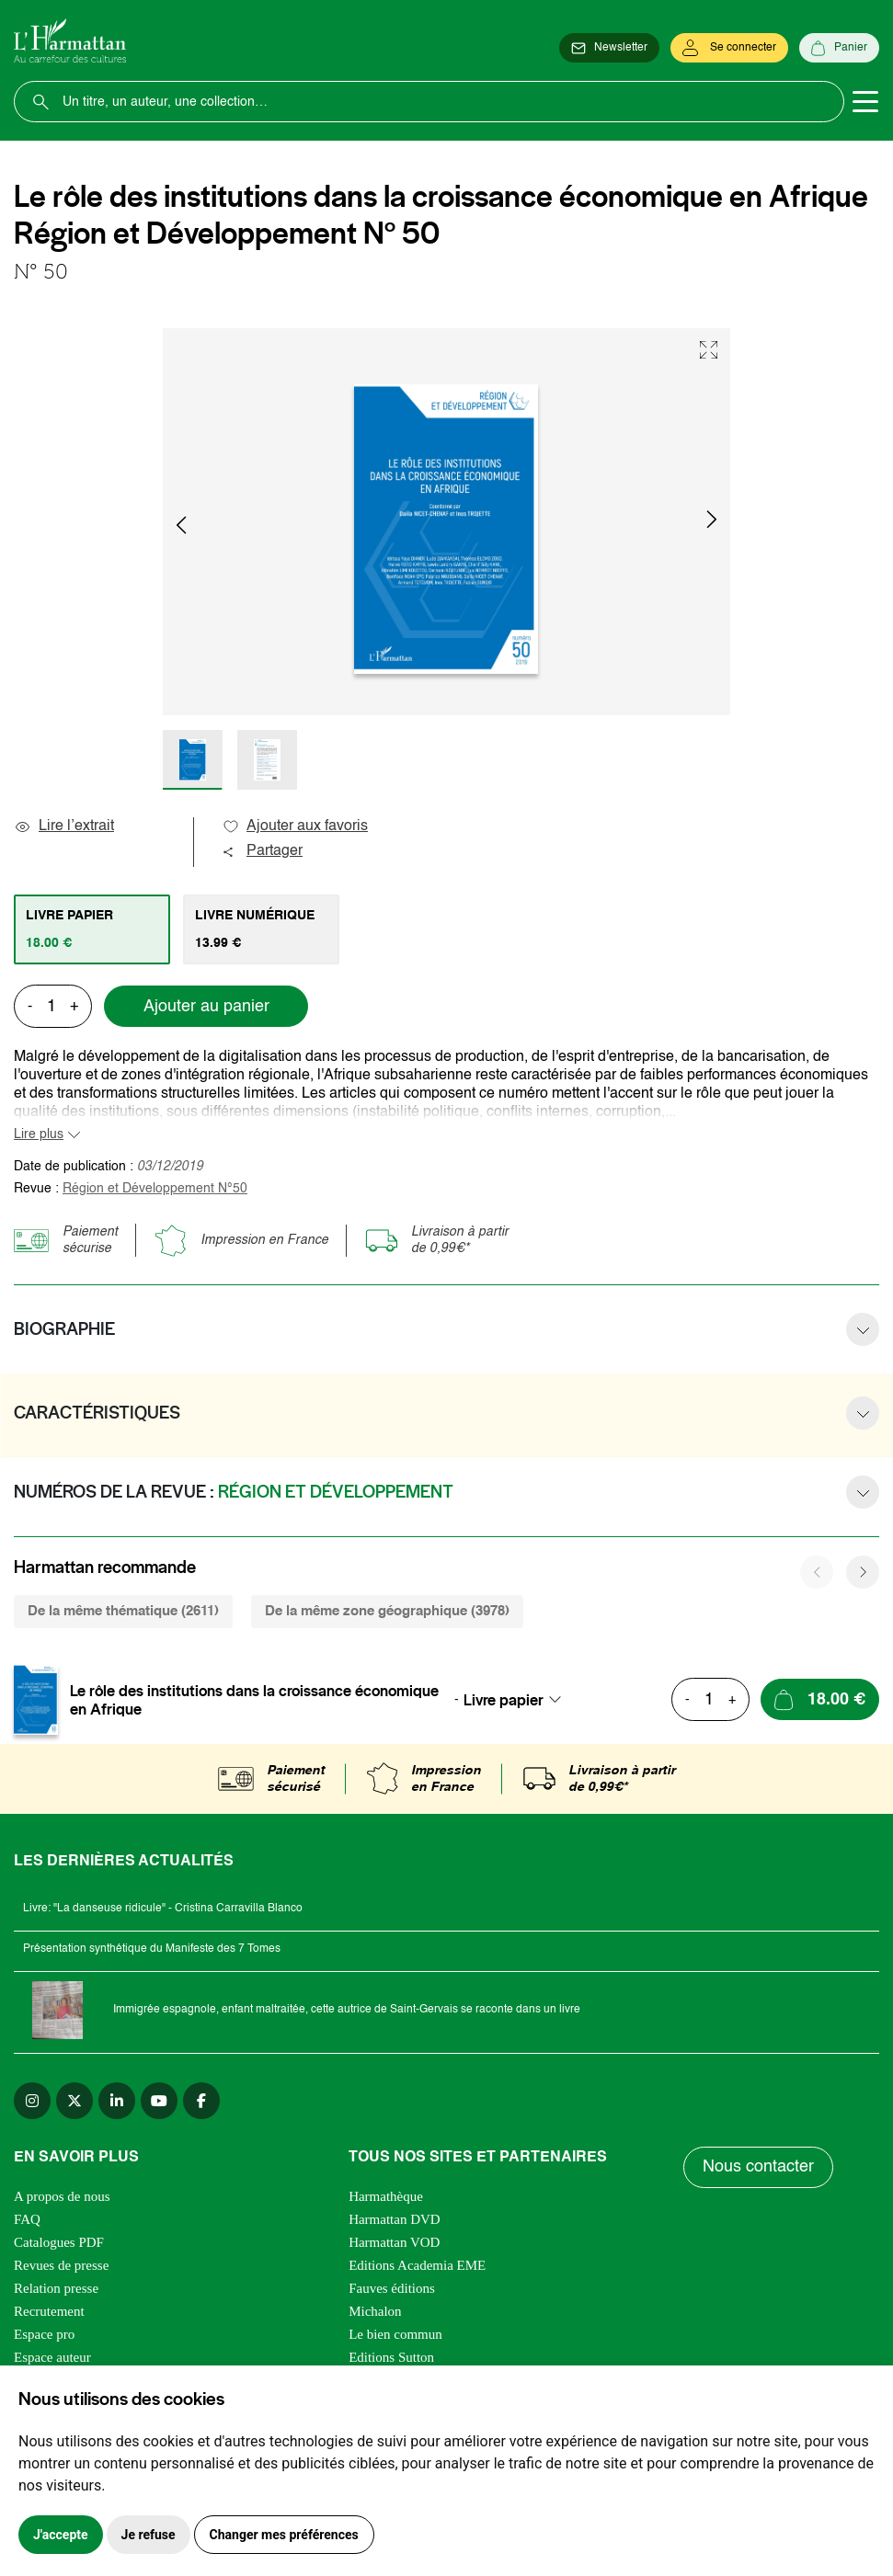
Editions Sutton (391, 2357)
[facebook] (201, 2100)
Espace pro (44, 2334)
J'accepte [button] (60, 2534)
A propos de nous (62, 2196)
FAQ (27, 2219)
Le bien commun (395, 2334)
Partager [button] (262, 851)
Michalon (375, 2311)
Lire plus (38, 1134)
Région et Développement (155, 1188)
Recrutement (49, 2311)
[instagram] (32, 2100)
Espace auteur (52, 2357)
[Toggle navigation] (865, 102)
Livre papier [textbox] (504, 1700)
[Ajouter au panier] (820, 1699)
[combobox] (518, 1700)
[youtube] (159, 2100)
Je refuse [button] (148, 2534)
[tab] (92, 929)
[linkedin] (116, 2100)
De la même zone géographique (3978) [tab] (387, 1611)
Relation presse (56, 2288)
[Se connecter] (729, 48)
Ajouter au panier (206, 1006)
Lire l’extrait (64, 826)
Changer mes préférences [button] (284, 2534)
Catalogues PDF (59, 2242)
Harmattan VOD (394, 2242)
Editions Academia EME (417, 2265)
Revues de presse (61, 2265)
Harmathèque (386, 2196)
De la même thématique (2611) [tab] (123, 1611)
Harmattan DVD (395, 2219)
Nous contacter (758, 2167)
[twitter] (74, 2100)
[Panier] (839, 48)
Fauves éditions (392, 2288)
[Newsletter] (609, 48)
